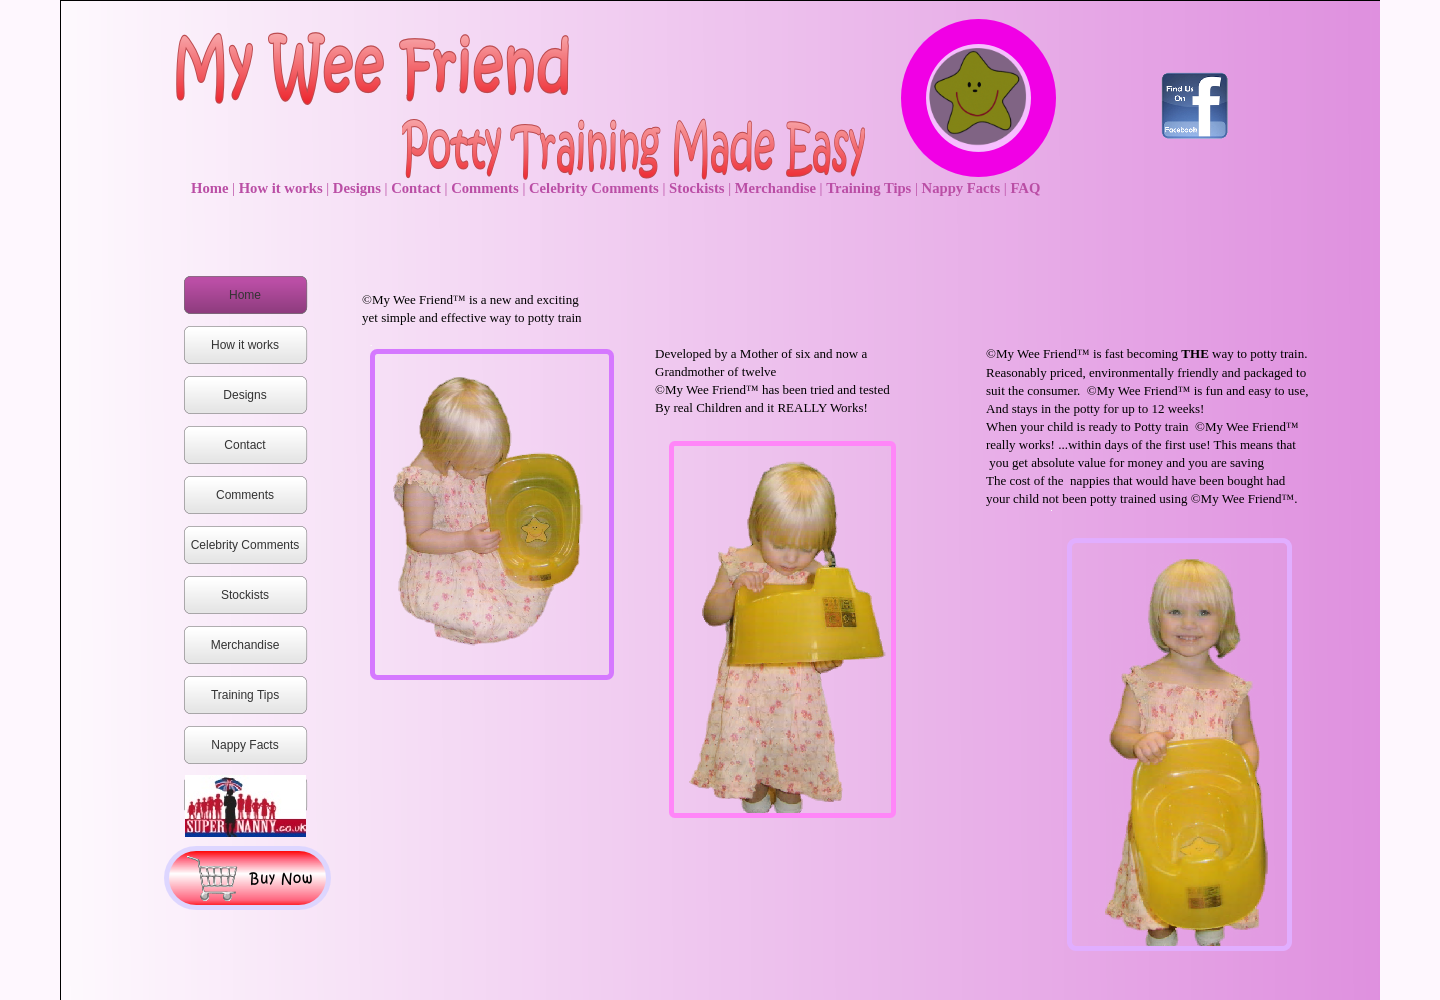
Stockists (698, 188)
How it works (283, 188)
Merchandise (777, 188)
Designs (359, 188)
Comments (486, 188)
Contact (417, 188)
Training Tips (870, 188)
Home (211, 188)
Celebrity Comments (596, 188)
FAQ (1025, 188)
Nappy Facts (963, 188)
